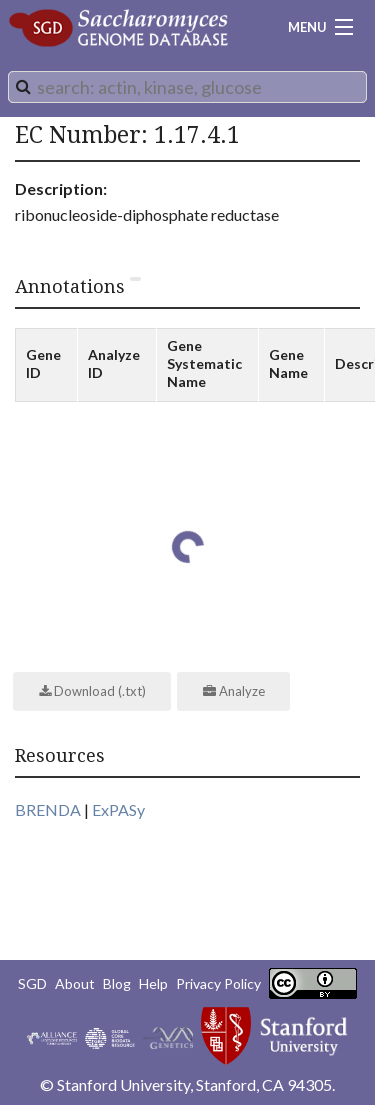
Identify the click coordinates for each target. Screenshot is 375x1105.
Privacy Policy (218, 983)
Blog (117, 983)
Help (153, 983)
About (75, 983)
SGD (32, 983)
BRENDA (48, 809)
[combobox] (187, 87)
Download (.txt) (92, 691)
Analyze (234, 691)
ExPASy (118, 809)
